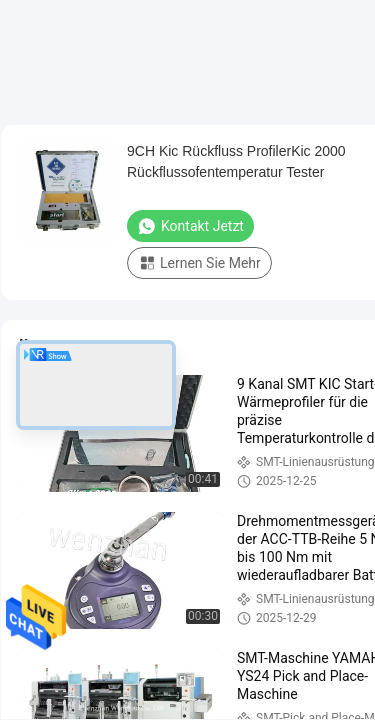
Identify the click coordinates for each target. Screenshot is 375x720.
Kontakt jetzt (190, 226)
